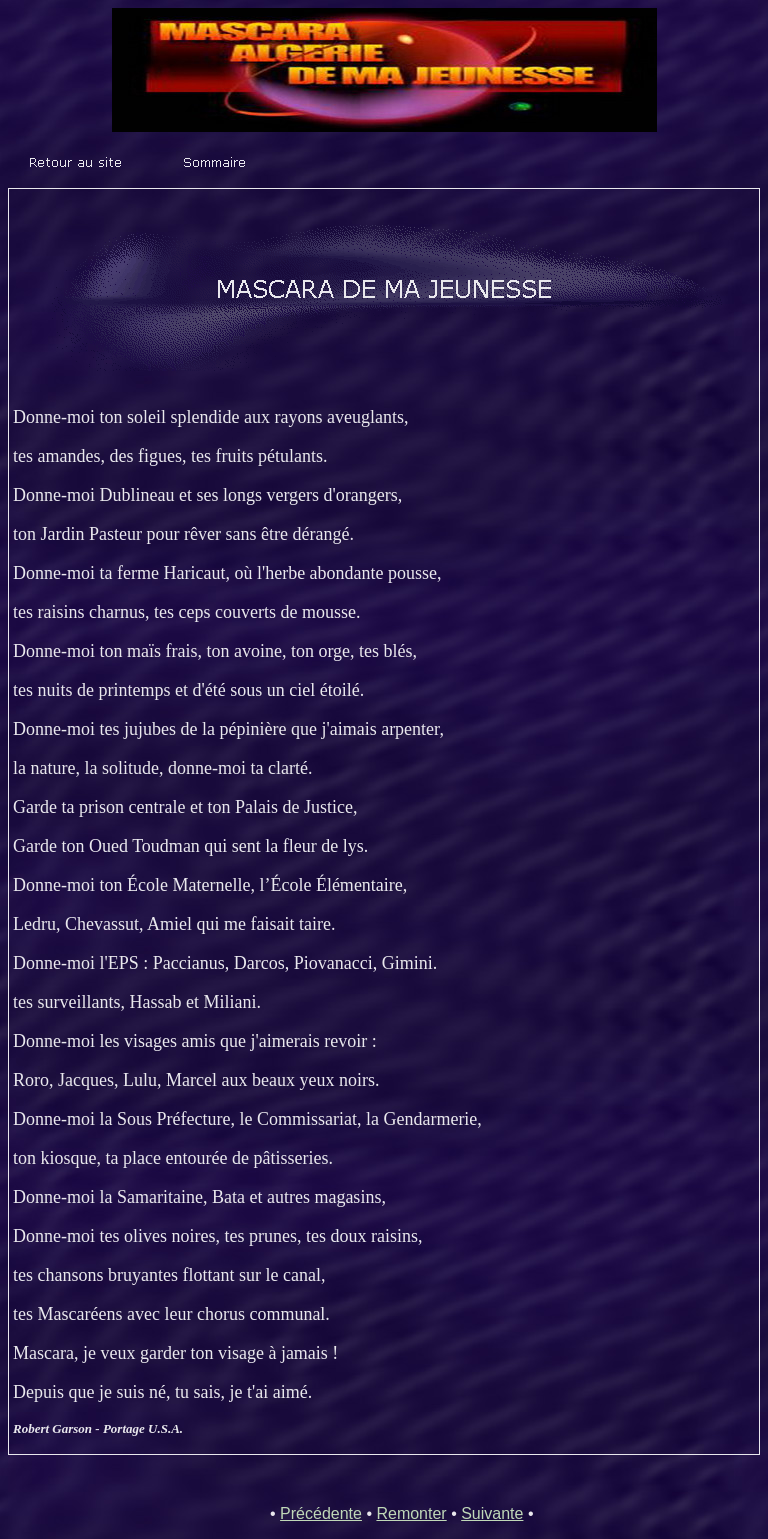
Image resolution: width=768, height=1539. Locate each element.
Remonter (411, 1513)
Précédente (321, 1513)
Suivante (492, 1513)
